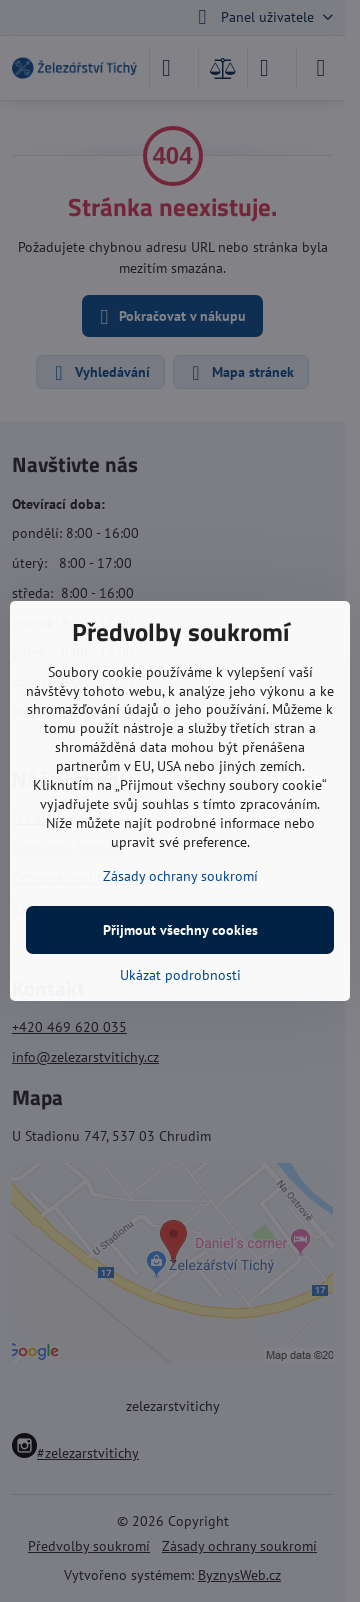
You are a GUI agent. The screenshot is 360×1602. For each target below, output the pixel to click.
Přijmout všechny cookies (180, 930)
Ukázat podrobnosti (180, 975)
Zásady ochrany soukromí (180, 876)
